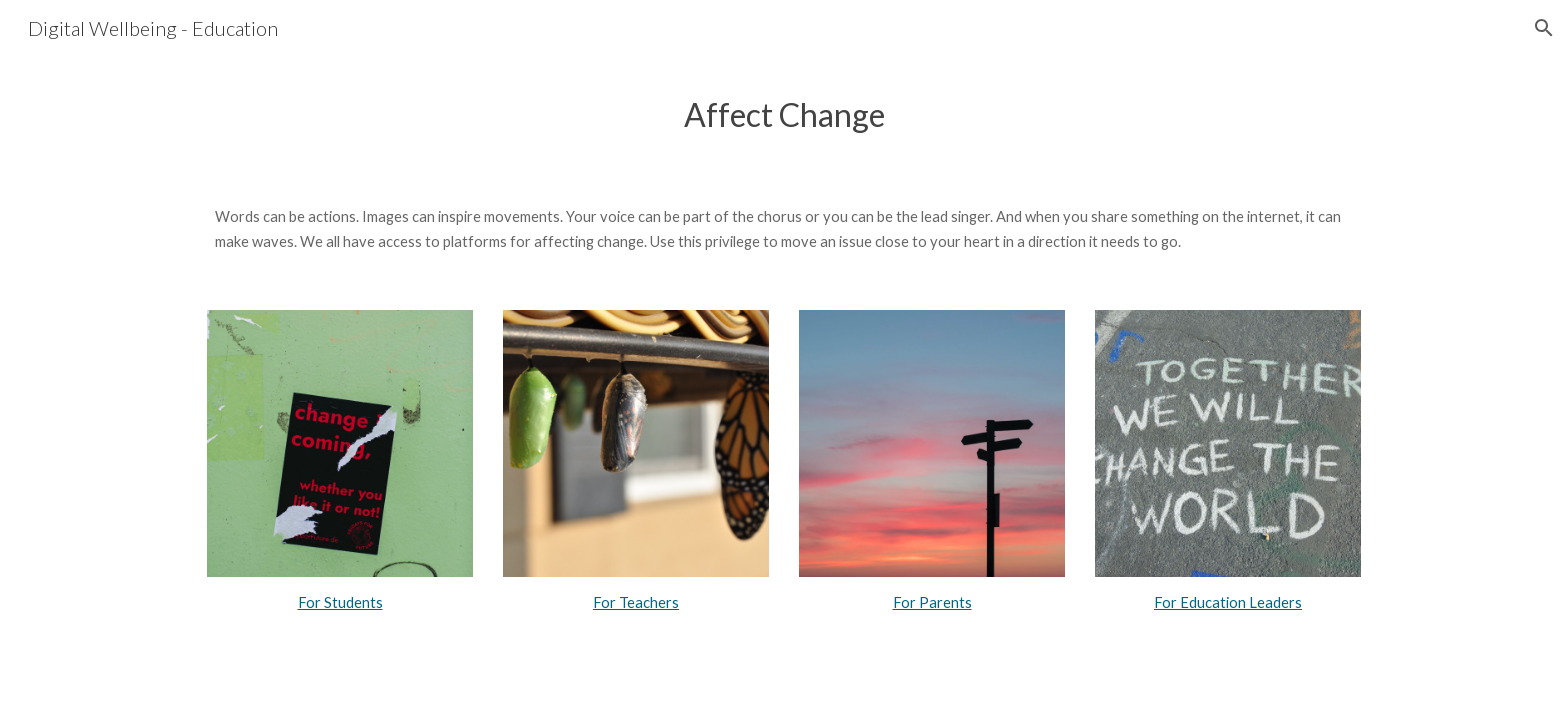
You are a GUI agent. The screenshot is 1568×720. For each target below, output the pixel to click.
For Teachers (636, 602)
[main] (784, 114)
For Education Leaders (1228, 602)
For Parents (932, 602)
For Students (340, 602)
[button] (1544, 28)
